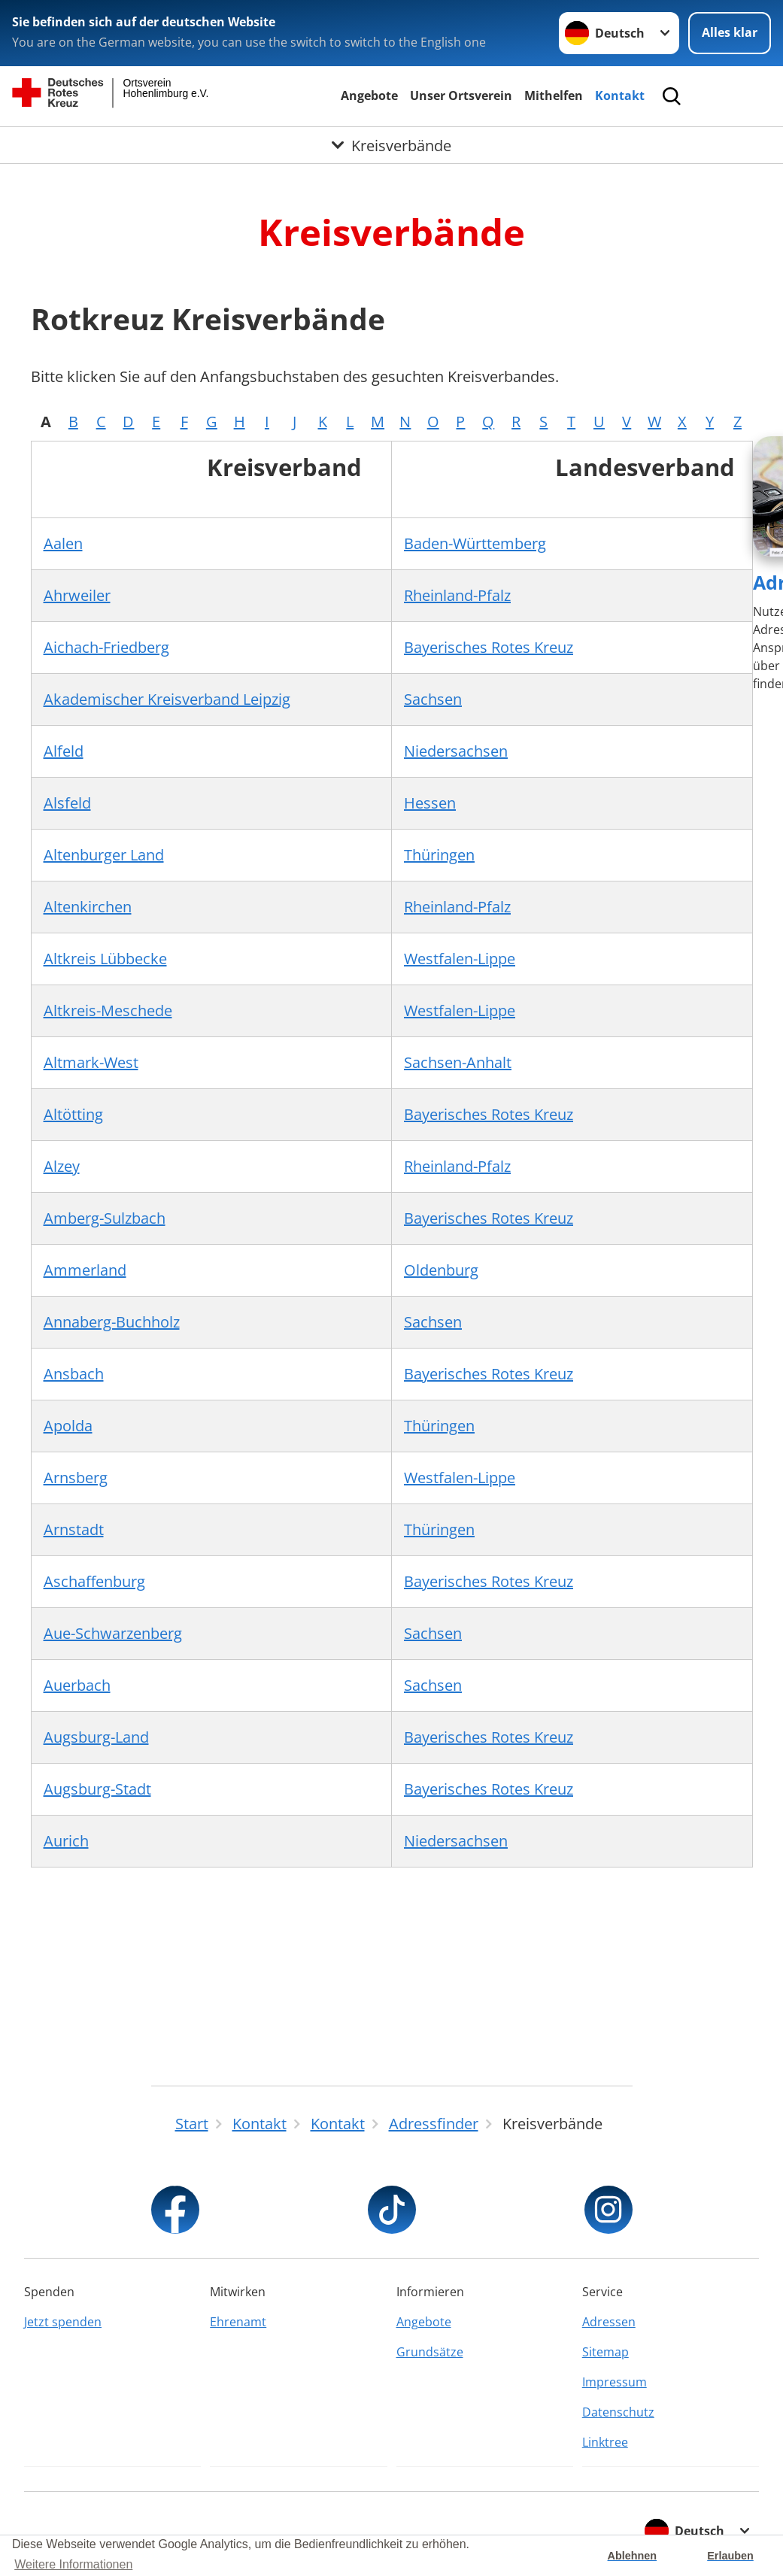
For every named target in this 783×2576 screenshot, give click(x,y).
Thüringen (439, 855)
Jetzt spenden (63, 2322)
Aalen (63, 543)
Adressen (609, 2322)
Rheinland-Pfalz (457, 595)
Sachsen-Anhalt (457, 1062)
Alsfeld (67, 803)
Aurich (66, 1841)
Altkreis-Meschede (108, 1010)
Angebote (369, 95)
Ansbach (74, 1374)
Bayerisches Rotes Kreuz (488, 647)
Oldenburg (441, 1270)
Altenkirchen (88, 907)
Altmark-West (91, 1062)
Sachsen (433, 699)
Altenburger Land (104, 855)
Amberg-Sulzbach (104, 1218)
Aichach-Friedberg (106, 647)
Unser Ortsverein (461, 95)
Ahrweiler (77, 595)
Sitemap (605, 2352)
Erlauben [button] (730, 2556)
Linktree (605, 2442)
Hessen (430, 803)
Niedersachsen (456, 751)
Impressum (614, 2382)
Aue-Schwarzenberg (113, 1633)
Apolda (68, 1425)
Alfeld (63, 751)
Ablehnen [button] (632, 2556)
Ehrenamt (238, 2322)
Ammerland (85, 1270)
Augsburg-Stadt (97, 1789)
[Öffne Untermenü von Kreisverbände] (391, 147)
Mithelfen (553, 95)
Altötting (73, 1114)
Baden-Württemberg (475, 543)
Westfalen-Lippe (459, 958)
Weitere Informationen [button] (73, 2564)
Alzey (62, 1166)
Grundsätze (429, 2352)
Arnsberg (76, 1477)
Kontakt (620, 95)
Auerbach (77, 1685)
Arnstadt (74, 1529)
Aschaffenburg (94, 1581)
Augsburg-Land (96, 1737)
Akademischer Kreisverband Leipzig (167, 699)
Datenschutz (618, 2412)
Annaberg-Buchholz (112, 1322)
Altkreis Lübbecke (105, 958)
